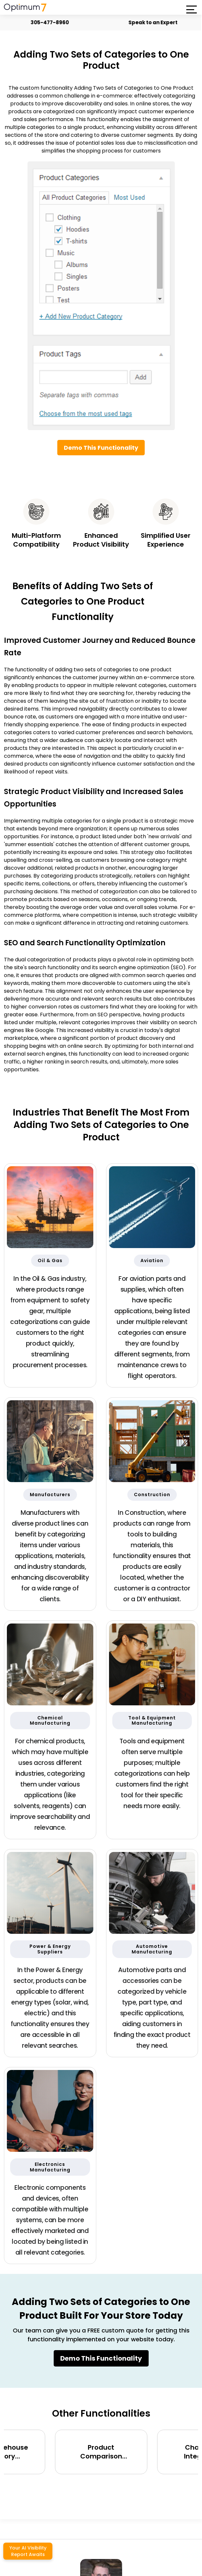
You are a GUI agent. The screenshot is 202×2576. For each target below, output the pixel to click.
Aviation (151, 1260)
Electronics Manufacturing (50, 2167)
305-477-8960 (47, 22)
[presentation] (94, 2487)
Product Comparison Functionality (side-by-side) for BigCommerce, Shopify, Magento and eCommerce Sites (101, 2452)
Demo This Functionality (101, 448)
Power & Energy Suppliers (50, 1949)
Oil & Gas (50, 1260)
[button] (191, 9)
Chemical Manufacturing (50, 1720)
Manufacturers (50, 1494)
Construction (152, 1494)
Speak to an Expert (150, 22)
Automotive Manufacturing (152, 1949)
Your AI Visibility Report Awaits (27, 2551)
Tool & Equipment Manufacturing (152, 1720)
